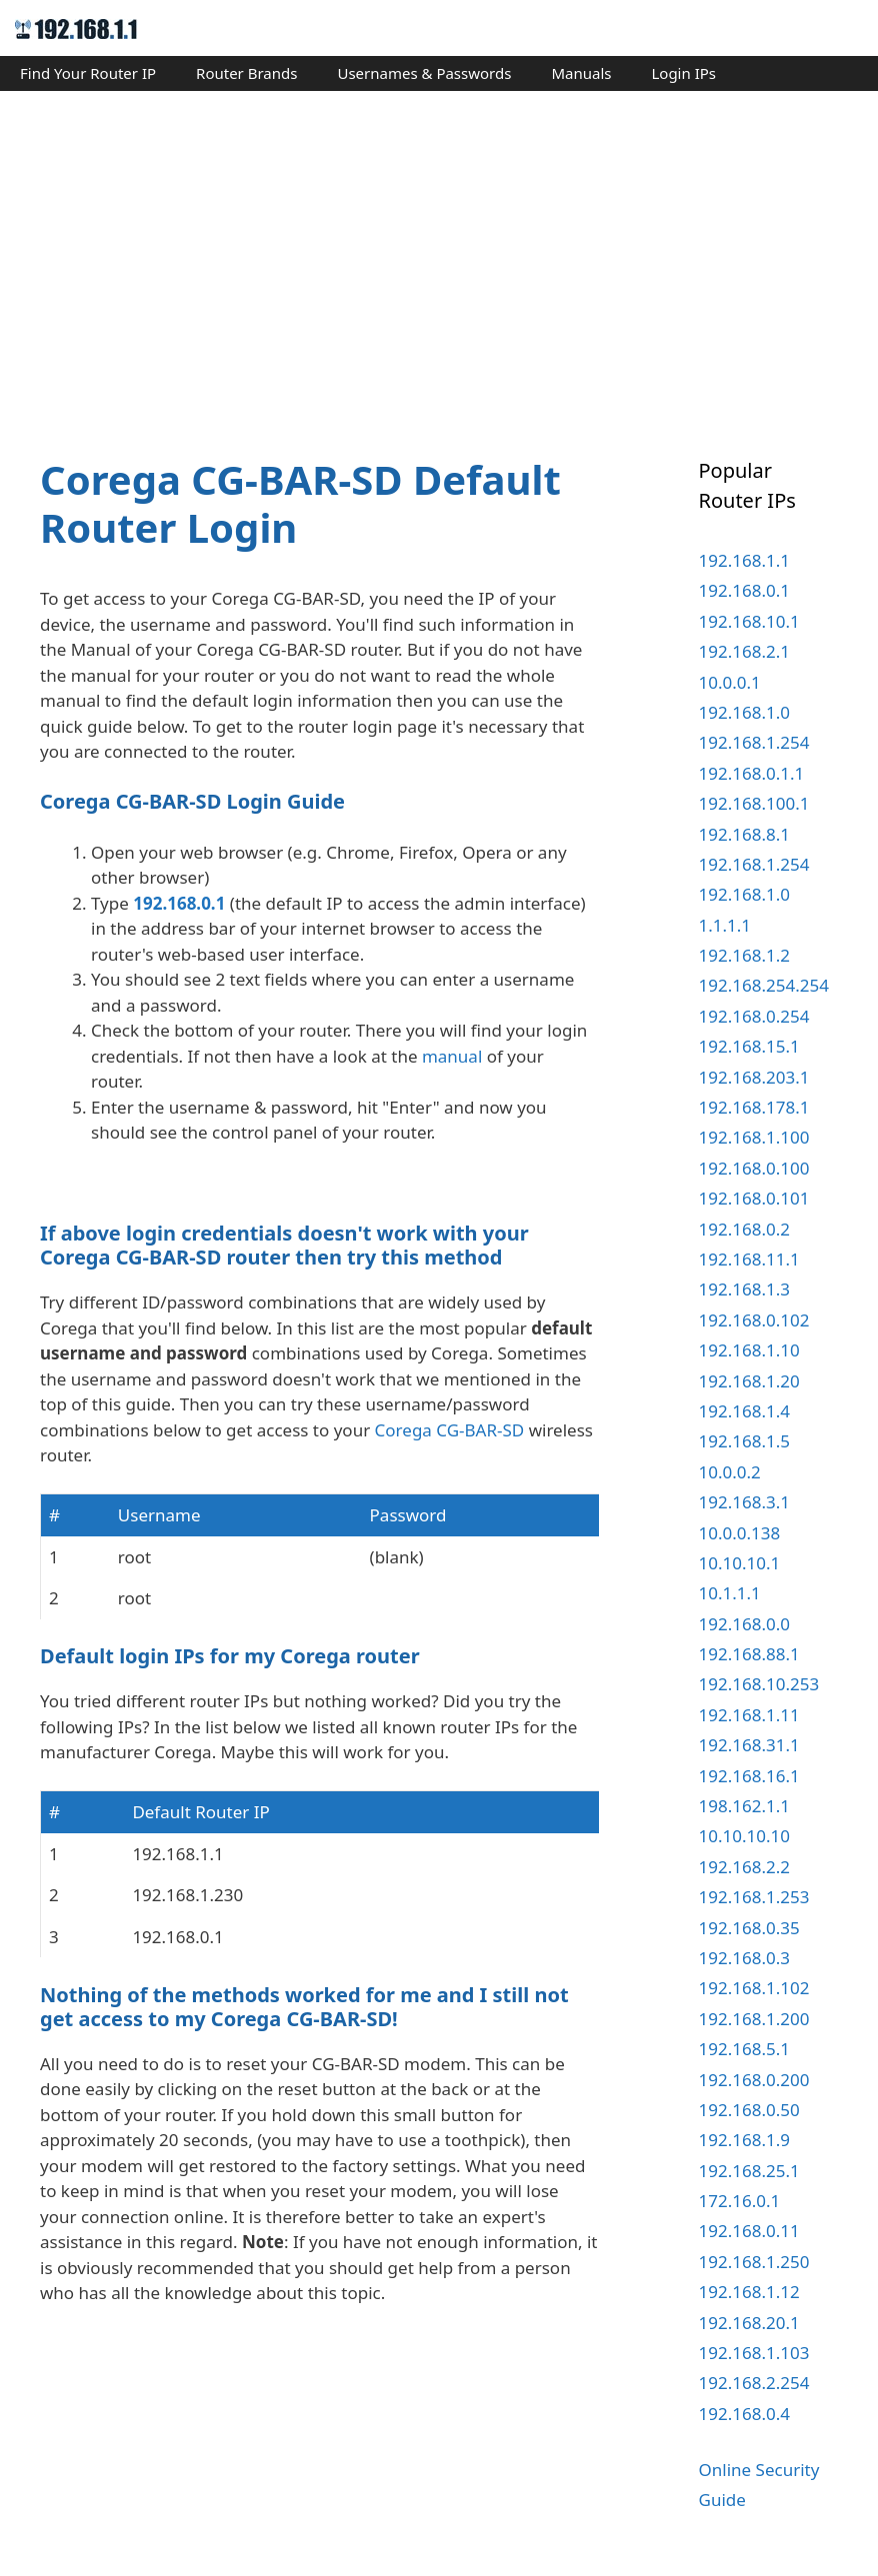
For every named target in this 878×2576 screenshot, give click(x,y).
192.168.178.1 (754, 1107)
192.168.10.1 (749, 621)
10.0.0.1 (730, 682)
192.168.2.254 (754, 2382)
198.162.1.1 (744, 1805)
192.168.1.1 (744, 560)
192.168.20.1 (749, 2322)
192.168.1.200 (754, 2018)
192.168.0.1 (179, 903)
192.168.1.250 (754, 2261)
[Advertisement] (439, 256)
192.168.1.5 (744, 1440)
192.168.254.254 (764, 985)
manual (452, 1056)
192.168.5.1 (744, 2048)
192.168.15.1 (749, 1046)
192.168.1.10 (749, 1349)
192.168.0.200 (754, 2079)
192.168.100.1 (754, 803)
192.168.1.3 (744, 1289)
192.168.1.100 (754, 1137)
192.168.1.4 (744, 1410)
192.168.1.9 (744, 2139)
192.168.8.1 (744, 834)
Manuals (581, 73)
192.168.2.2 (744, 1866)
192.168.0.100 (754, 1168)
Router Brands (246, 73)
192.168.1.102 (754, 1987)
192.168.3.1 (744, 1501)
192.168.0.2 (744, 1229)
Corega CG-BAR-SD (450, 1625)
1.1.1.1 (725, 925)
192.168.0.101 (754, 1198)
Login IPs (683, 73)
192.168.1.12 (749, 2291)
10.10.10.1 (740, 1562)
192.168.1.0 (744, 712)
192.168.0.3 (744, 1957)
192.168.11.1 (749, 1259)
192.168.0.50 (749, 2109)
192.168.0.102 (754, 1319)
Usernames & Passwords (424, 73)
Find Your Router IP (88, 73)
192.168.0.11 (749, 2230)
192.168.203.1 (754, 1077)
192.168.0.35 (749, 1927)
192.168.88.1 (749, 1653)
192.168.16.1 (749, 1775)
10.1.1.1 (730, 1592)
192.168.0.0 (744, 1623)
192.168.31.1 (749, 1744)
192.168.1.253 (754, 1896)
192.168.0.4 (744, 2413)
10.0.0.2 (730, 1471)
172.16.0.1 (740, 2200)
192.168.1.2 (744, 955)
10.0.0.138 (740, 1532)
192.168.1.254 (754, 742)
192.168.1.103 (754, 2352)
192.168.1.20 (749, 1380)
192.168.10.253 (759, 1683)
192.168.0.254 (754, 1016)
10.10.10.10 (744, 1835)
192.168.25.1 (749, 2170)
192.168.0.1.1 (752, 773)
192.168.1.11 (749, 1714)
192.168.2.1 (744, 651)
